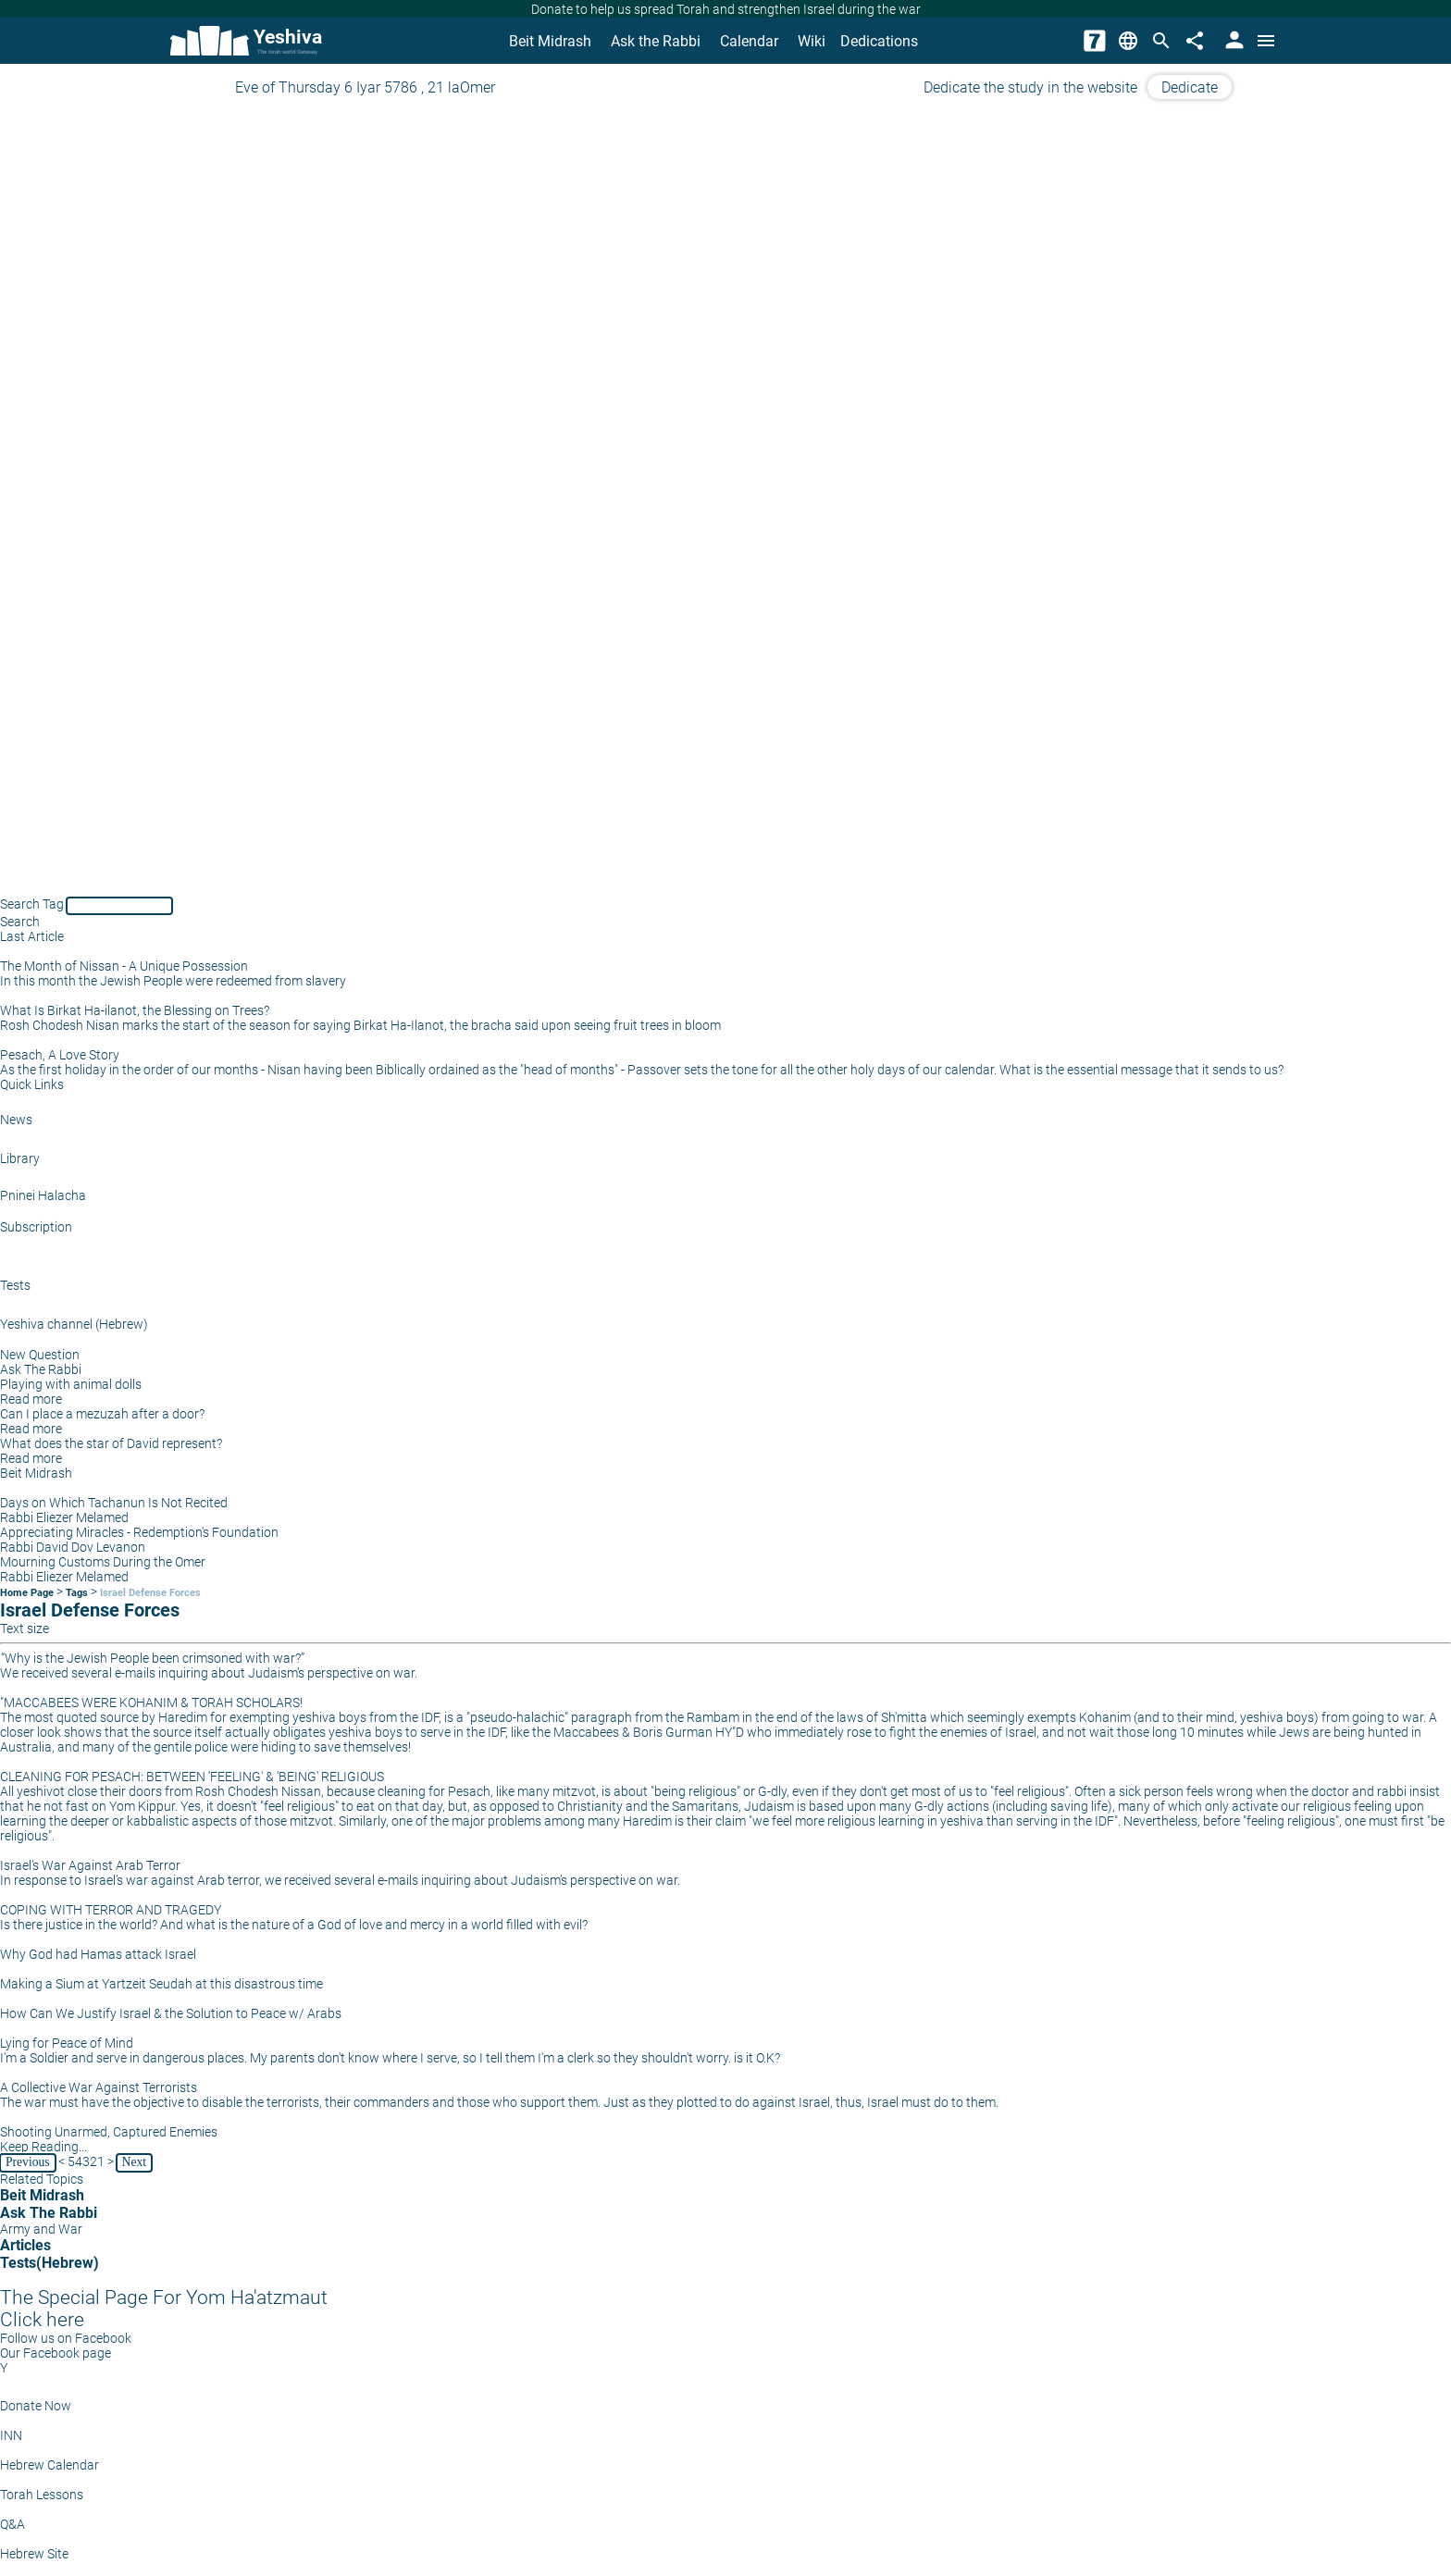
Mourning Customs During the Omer (102, 1561)
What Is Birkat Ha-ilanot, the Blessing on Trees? (134, 1010)
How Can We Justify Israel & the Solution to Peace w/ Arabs (170, 2013)
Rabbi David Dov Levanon (72, 1547)
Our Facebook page (55, 2353)
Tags (77, 1593)
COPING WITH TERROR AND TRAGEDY (110, 1909)
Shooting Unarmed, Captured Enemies (108, 2131)
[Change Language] (1128, 41)
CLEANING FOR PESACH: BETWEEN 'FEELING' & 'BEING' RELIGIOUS (192, 1776)
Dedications (879, 41)
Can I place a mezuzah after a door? (102, 1413)
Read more (31, 1399)
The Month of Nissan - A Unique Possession (124, 966)
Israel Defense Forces (150, 1593)
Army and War (41, 2229)
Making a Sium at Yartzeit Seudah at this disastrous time (161, 1983)
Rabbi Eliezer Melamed (64, 1517)
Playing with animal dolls (71, 1384)
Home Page (27, 1593)
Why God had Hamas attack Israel (98, 1954)
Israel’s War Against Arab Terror (90, 1865)
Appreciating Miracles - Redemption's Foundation (139, 1532)
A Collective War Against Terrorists (98, 2087)
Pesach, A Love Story (59, 1054)
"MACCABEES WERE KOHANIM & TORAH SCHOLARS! (151, 1702)
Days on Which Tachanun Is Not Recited (114, 1502)
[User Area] (1233, 41)
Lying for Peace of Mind (66, 2043)
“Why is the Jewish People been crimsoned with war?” (152, 1658)
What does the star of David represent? (111, 1443)
